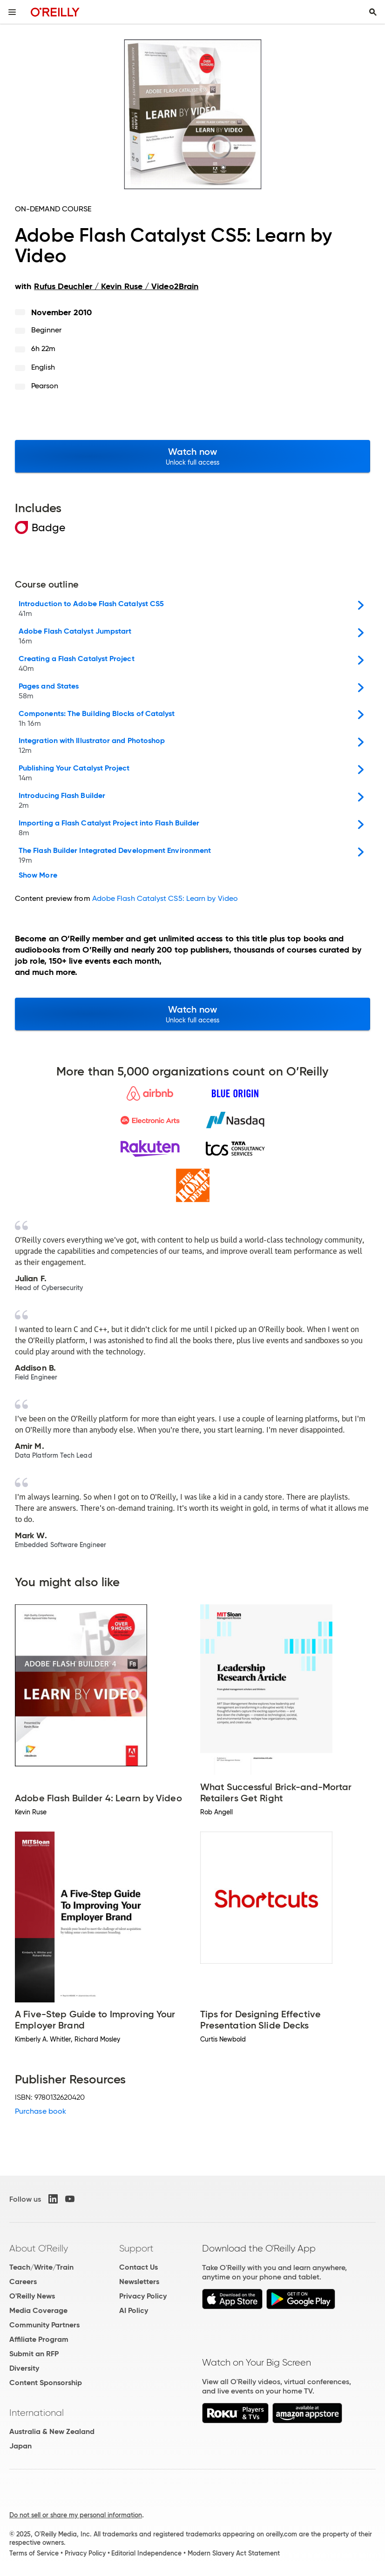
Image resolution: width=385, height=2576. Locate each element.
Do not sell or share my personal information (75, 2515)
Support (136, 2248)
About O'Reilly (38, 2248)
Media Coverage (38, 2310)
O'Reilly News (32, 2296)
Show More (38, 875)
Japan (20, 2446)
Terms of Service (34, 2553)
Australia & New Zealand (52, 2431)
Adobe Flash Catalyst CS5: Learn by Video (165, 898)
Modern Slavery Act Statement (234, 2553)
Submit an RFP (34, 2354)
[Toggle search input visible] (373, 12)
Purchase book (40, 2111)
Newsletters (139, 2281)
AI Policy (133, 2310)
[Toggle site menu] (12, 12)
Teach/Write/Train (41, 2267)
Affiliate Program (38, 2339)
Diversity (24, 2368)
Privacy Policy (143, 2296)
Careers (23, 2281)
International (36, 2412)
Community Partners (44, 2325)
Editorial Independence (146, 2553)
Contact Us (138, 2267)
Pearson (45, 385)
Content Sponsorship (45, 2382)
